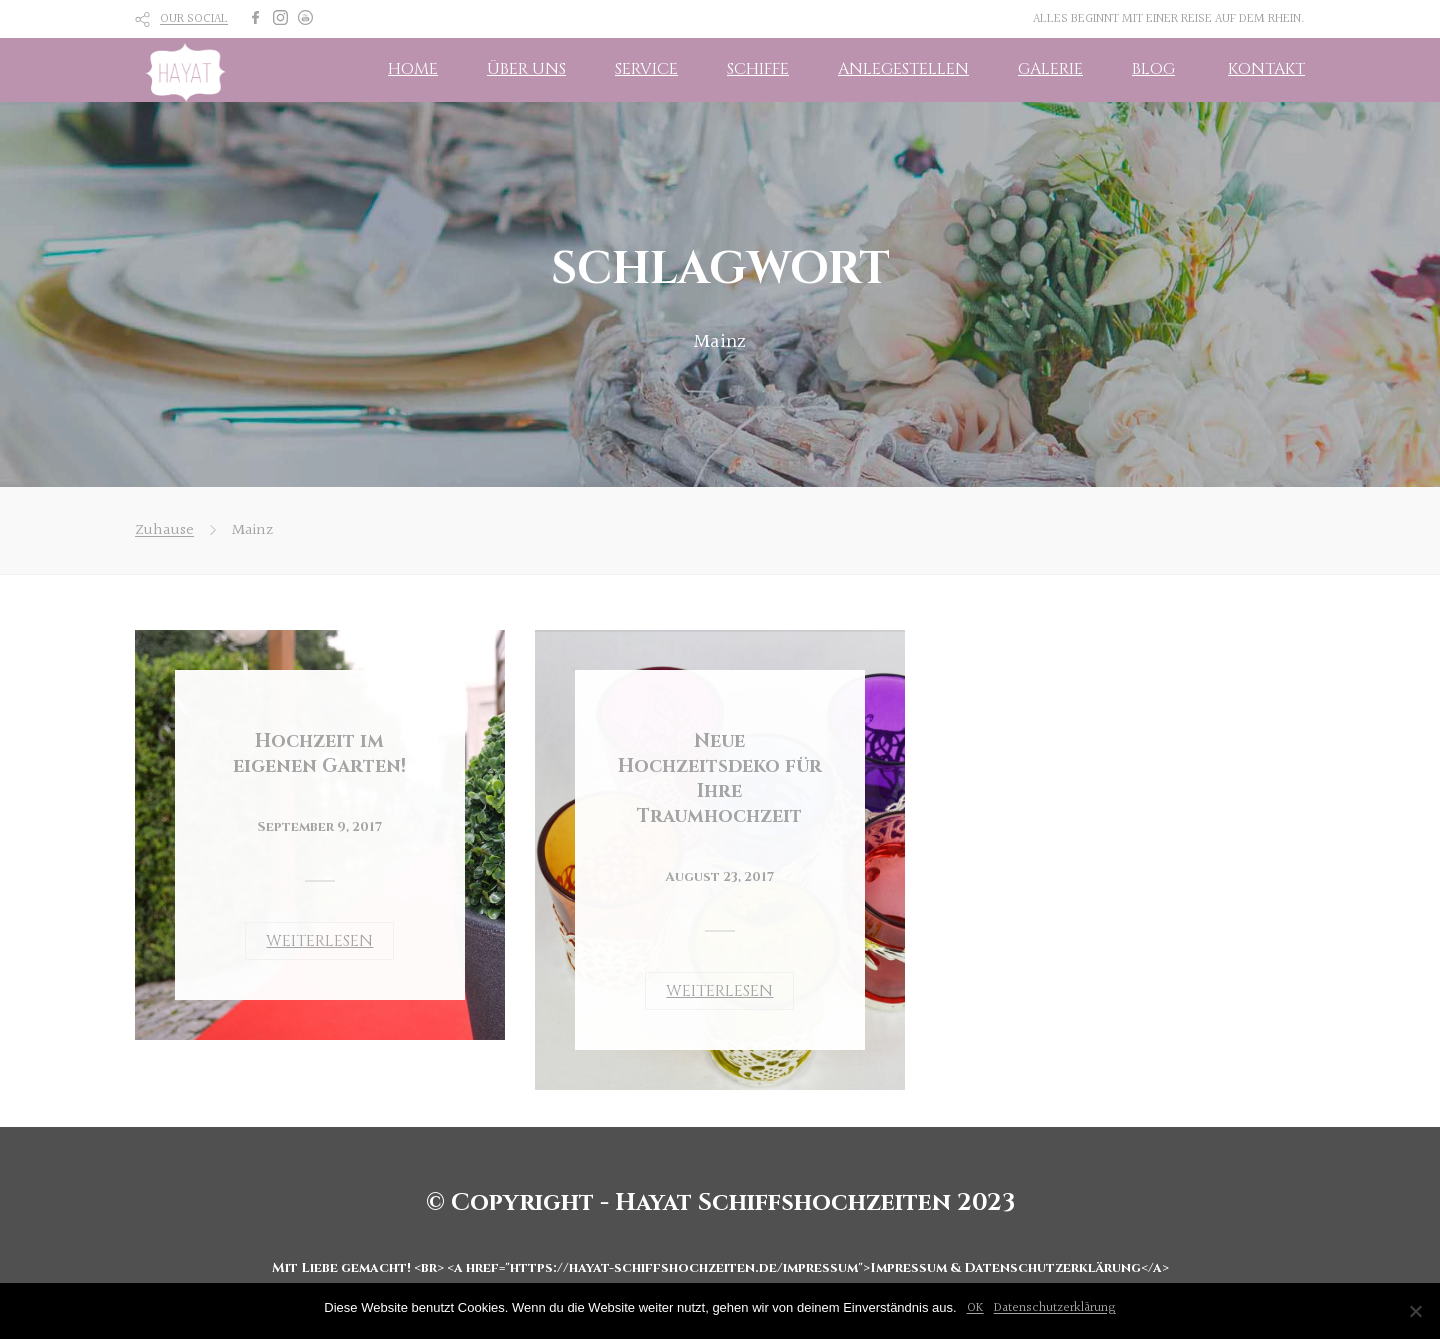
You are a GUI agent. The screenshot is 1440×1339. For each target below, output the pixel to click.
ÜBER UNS (526, 69)
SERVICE (646, 69)
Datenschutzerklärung (1055, 1308)
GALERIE (1050, 69)
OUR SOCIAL (194, 19)
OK (975, 1308)
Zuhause (164, 530)
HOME (413, 69)
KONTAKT (1266, 69)
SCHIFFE (758, 69)
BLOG (1153, 69)
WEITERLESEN (319, 941)
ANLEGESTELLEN (903, 69)
